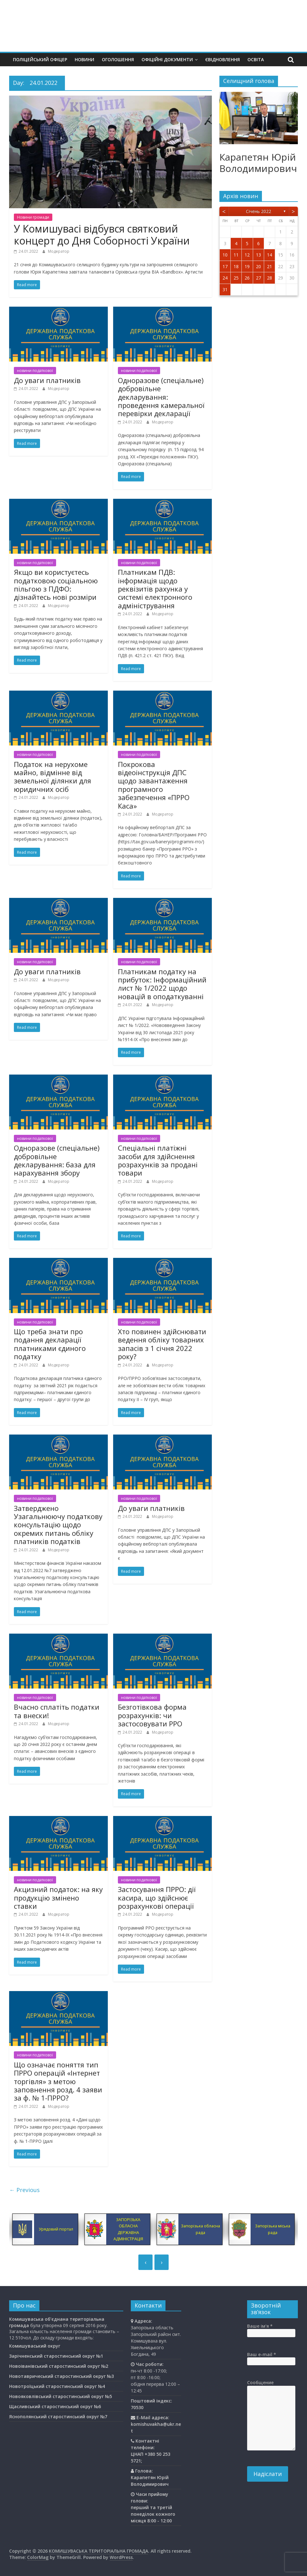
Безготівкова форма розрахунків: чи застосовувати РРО (152, 1715)
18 (236, 266)
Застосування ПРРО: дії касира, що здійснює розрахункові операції (157, 1897)
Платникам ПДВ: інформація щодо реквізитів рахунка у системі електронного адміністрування (155, 588)
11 (236, 255)
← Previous (24, 2190)
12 (247, 255)
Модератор (58, 251)
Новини (84, 59)
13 (258, 255)
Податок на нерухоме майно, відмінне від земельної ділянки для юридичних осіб (52, 776)
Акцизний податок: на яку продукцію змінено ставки (58, 1897)
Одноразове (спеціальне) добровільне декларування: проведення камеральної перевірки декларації (161, 396)
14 (269, 255)
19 (247, 266)
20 (258, 266)
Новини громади (33, 217)
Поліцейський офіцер (40, 59)
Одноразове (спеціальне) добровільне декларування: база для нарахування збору (57, 1160)
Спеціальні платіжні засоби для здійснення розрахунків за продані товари (158, 1160)
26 (247, 278)
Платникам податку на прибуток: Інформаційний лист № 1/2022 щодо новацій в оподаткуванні (162, 984)
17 (225, 266)
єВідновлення (222, 59)
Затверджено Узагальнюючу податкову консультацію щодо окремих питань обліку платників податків (58, 1524)
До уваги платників (47, 380)
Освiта (255, 59)
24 (225, 278)
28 (269, 278)
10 (225, 255)
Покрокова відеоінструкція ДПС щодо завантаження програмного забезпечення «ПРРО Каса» (153, 785)
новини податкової (35, 370)
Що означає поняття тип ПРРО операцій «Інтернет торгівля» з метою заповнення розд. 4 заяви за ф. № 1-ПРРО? (58, 2081)
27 (258, 278)
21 (269, 266)
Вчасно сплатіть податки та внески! (56, 1711)
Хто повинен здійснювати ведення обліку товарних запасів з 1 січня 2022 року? (162, 1344)
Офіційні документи (167, 59)
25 (236, 278)
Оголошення (118, 59)
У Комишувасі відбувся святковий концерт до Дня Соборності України (102, 234)
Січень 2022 (258, 211)
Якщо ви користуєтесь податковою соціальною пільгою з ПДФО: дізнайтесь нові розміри (56, 584)
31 (225, 289)
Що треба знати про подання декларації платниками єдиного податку (50, 1344)
